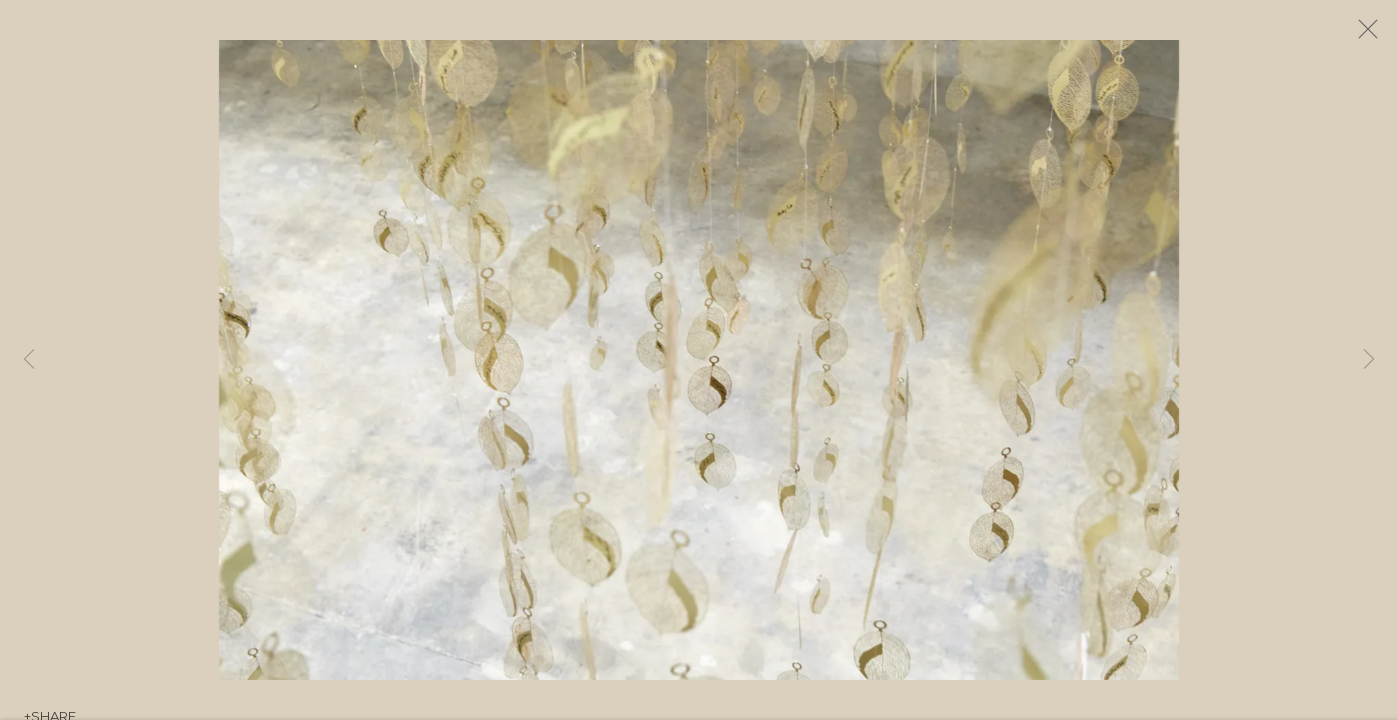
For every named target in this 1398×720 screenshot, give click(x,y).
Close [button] (1377, 35)
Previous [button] (29, 360)
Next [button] (1369, 360)
